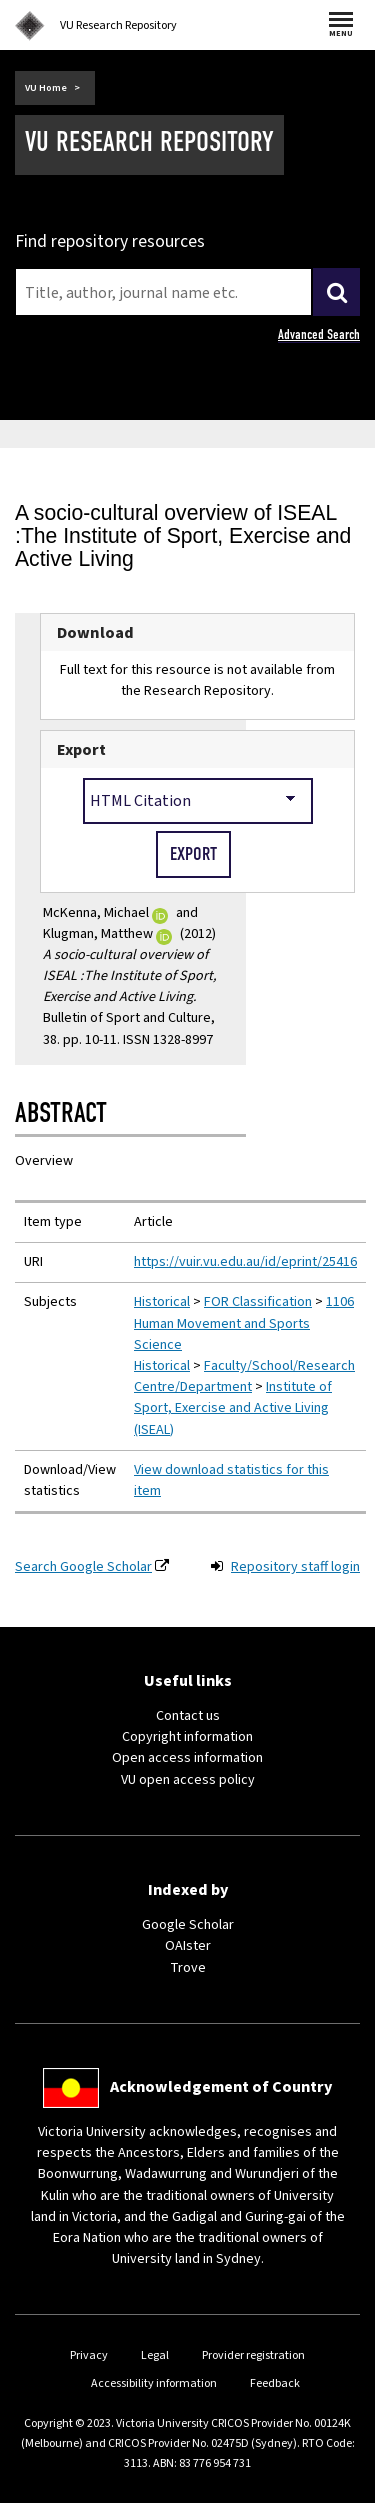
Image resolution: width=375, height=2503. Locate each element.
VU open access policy (188, 1780)
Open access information (187, 1758)
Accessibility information (154, 2383)
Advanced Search (319, 334)
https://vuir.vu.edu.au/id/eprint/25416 (245, 1262)
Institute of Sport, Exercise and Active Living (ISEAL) (233, 1408)
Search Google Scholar (83, 1567)
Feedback (275, 2383)
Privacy (89, 2355)
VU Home (46, 88)
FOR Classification (258, 1302)
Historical (162, 1302)
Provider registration (253, 2355)
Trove (188, 1968)
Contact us (188, 1716)
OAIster (188, 1946)
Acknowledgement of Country (221, 2087)
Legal (155, 2355)
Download (95, 632)
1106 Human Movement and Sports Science (244, 1323)
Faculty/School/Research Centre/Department (244, 1376)
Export (81, 749)
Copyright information (187, 1737)
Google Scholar (188, 1925)
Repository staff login (295, 1567)
